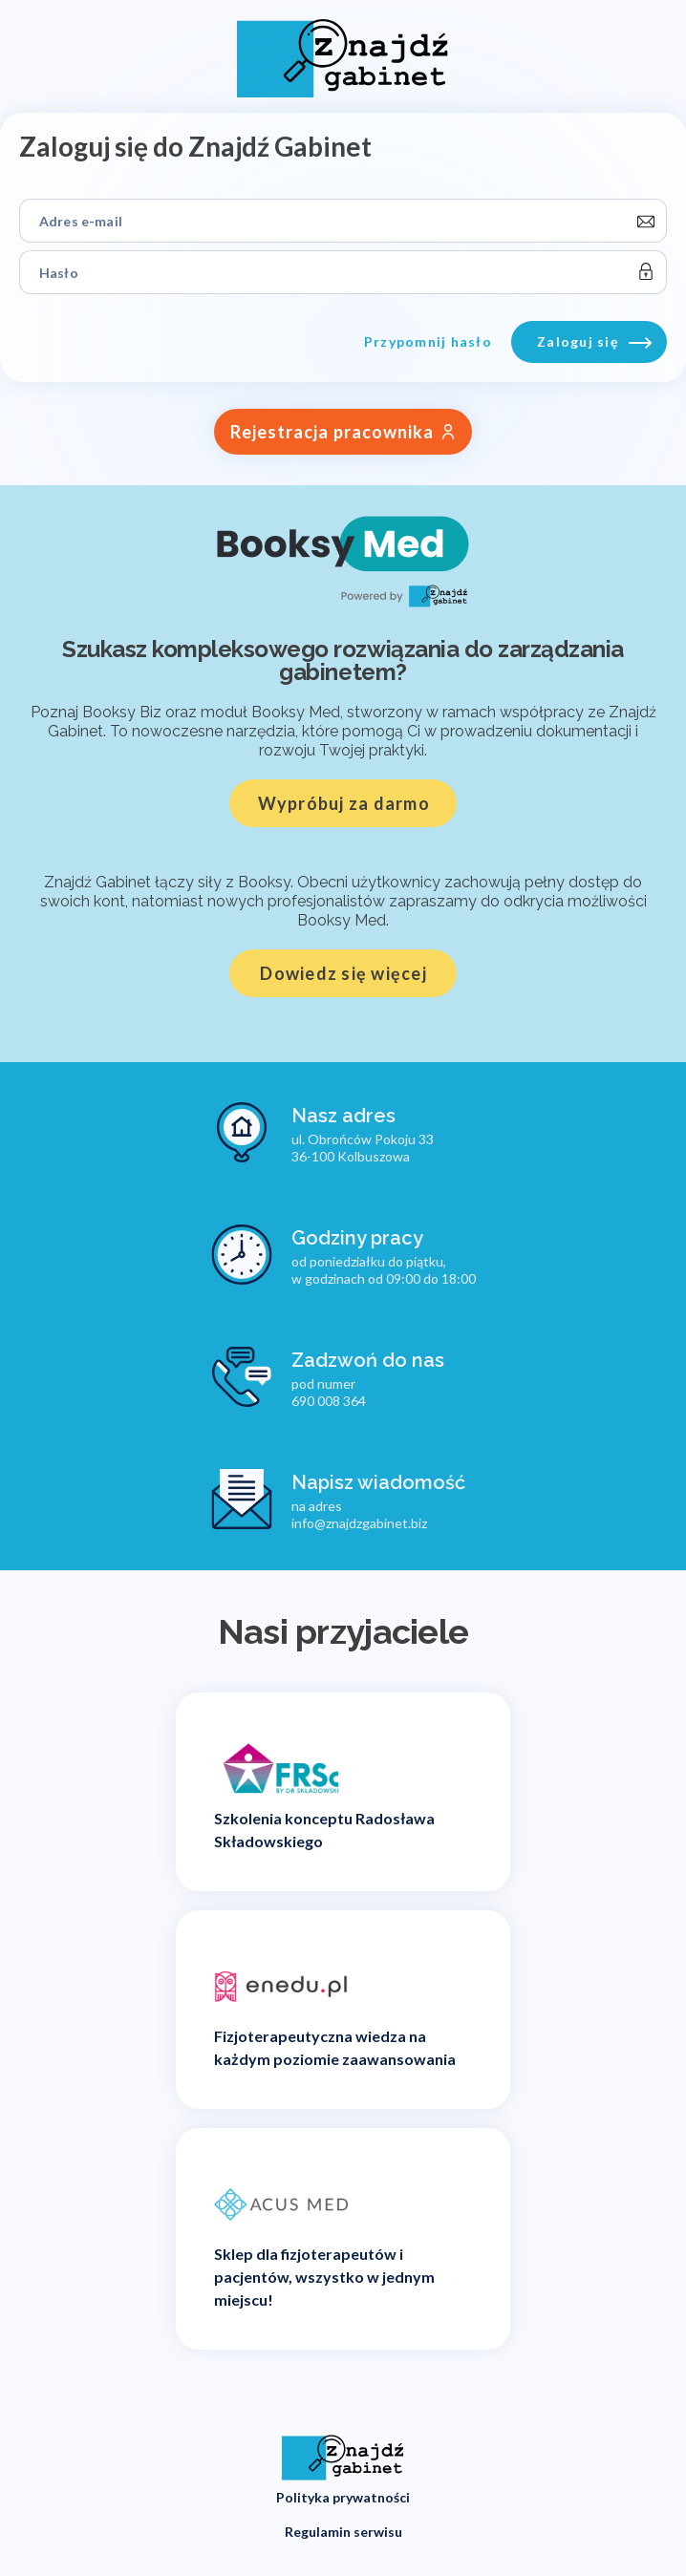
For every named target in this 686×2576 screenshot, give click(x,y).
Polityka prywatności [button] (343, 2497)
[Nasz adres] (322, 1132)
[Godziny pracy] (343, 1255)
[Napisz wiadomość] (338, 1499)
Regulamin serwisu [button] (343, 2531)
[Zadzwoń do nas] (327, 1377)
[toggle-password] (645, 272)
